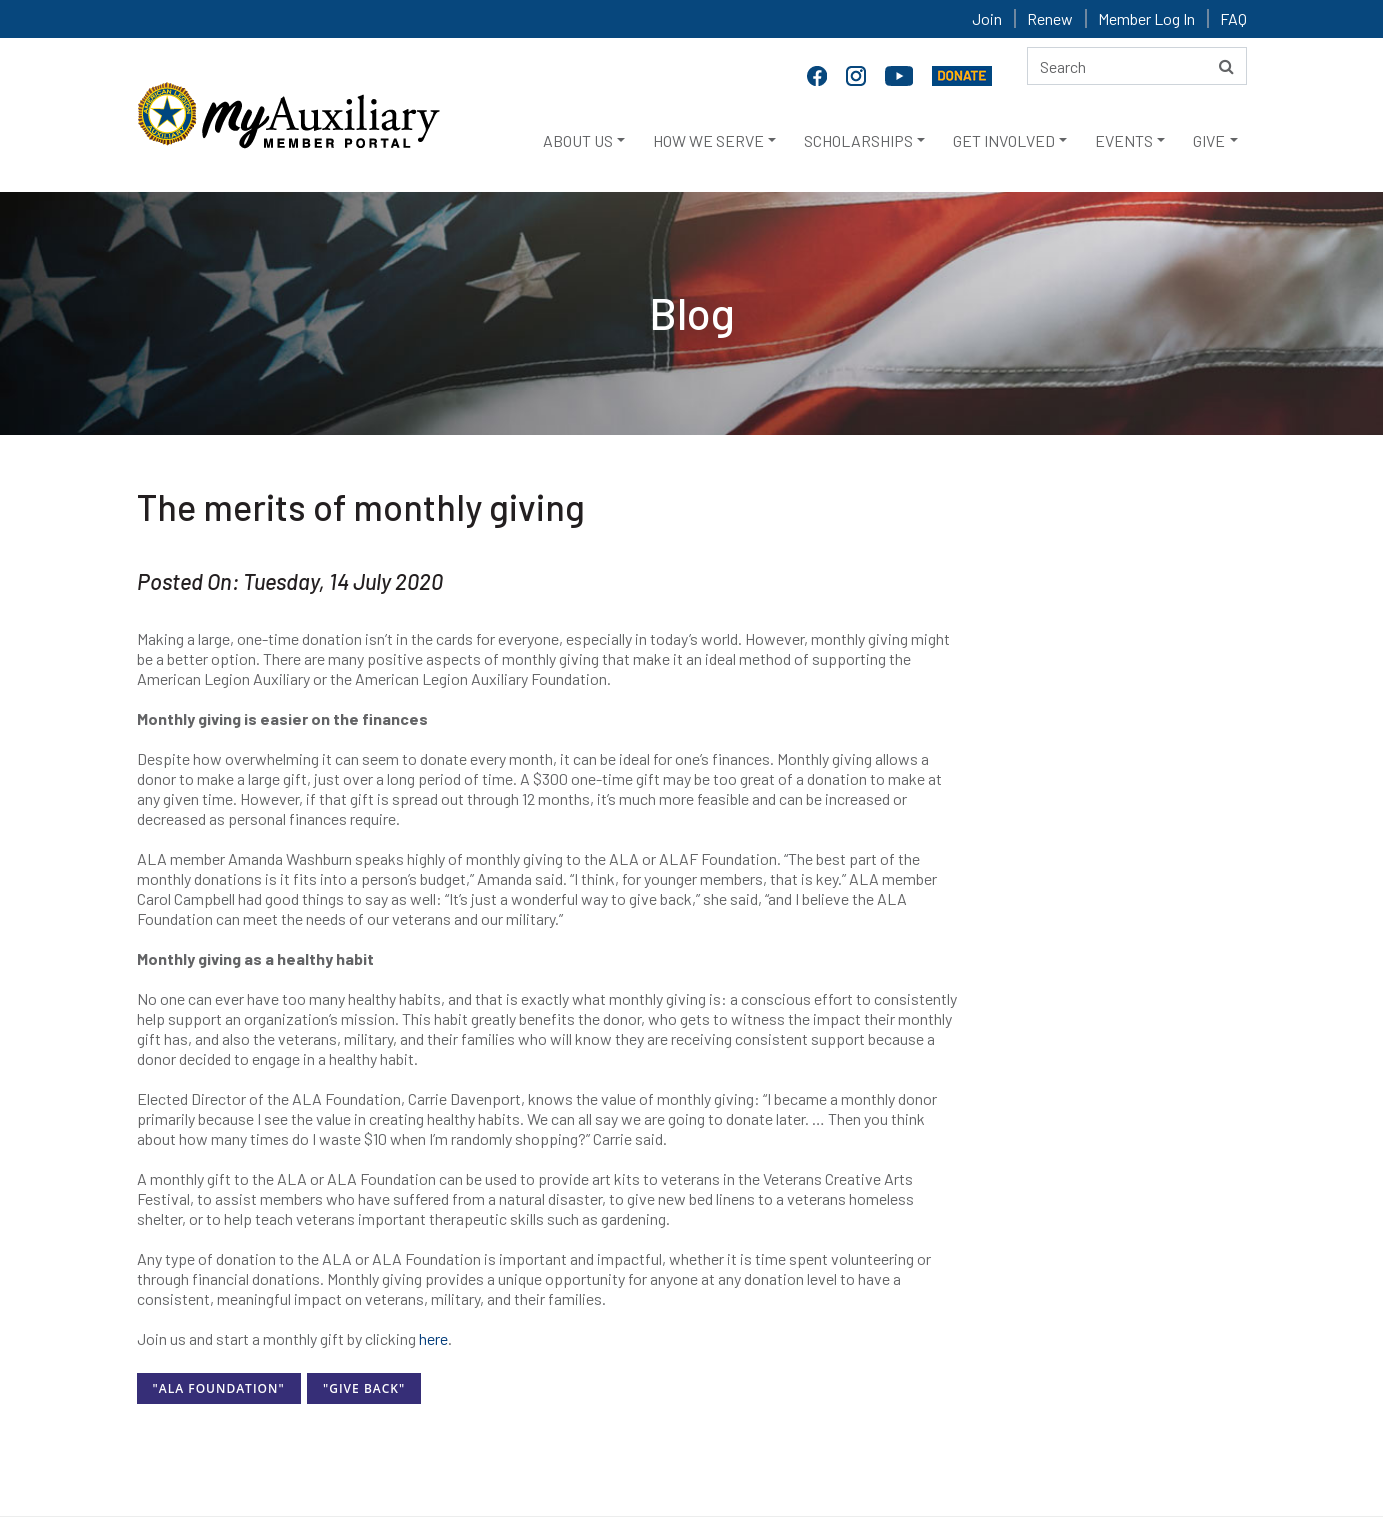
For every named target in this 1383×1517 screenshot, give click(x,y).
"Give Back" (364, 1388)
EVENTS (1124, 140)
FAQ (1233, 18)
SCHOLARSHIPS (858, 140)
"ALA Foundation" (219, 1388)
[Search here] (1137, 66)
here (433, 1338)
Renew (1050, 18)
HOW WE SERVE (708, 140)
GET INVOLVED (1004, 140)
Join (987, 18)
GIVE (1209, 140)
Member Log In (1146, 18)
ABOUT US (578, 140)
